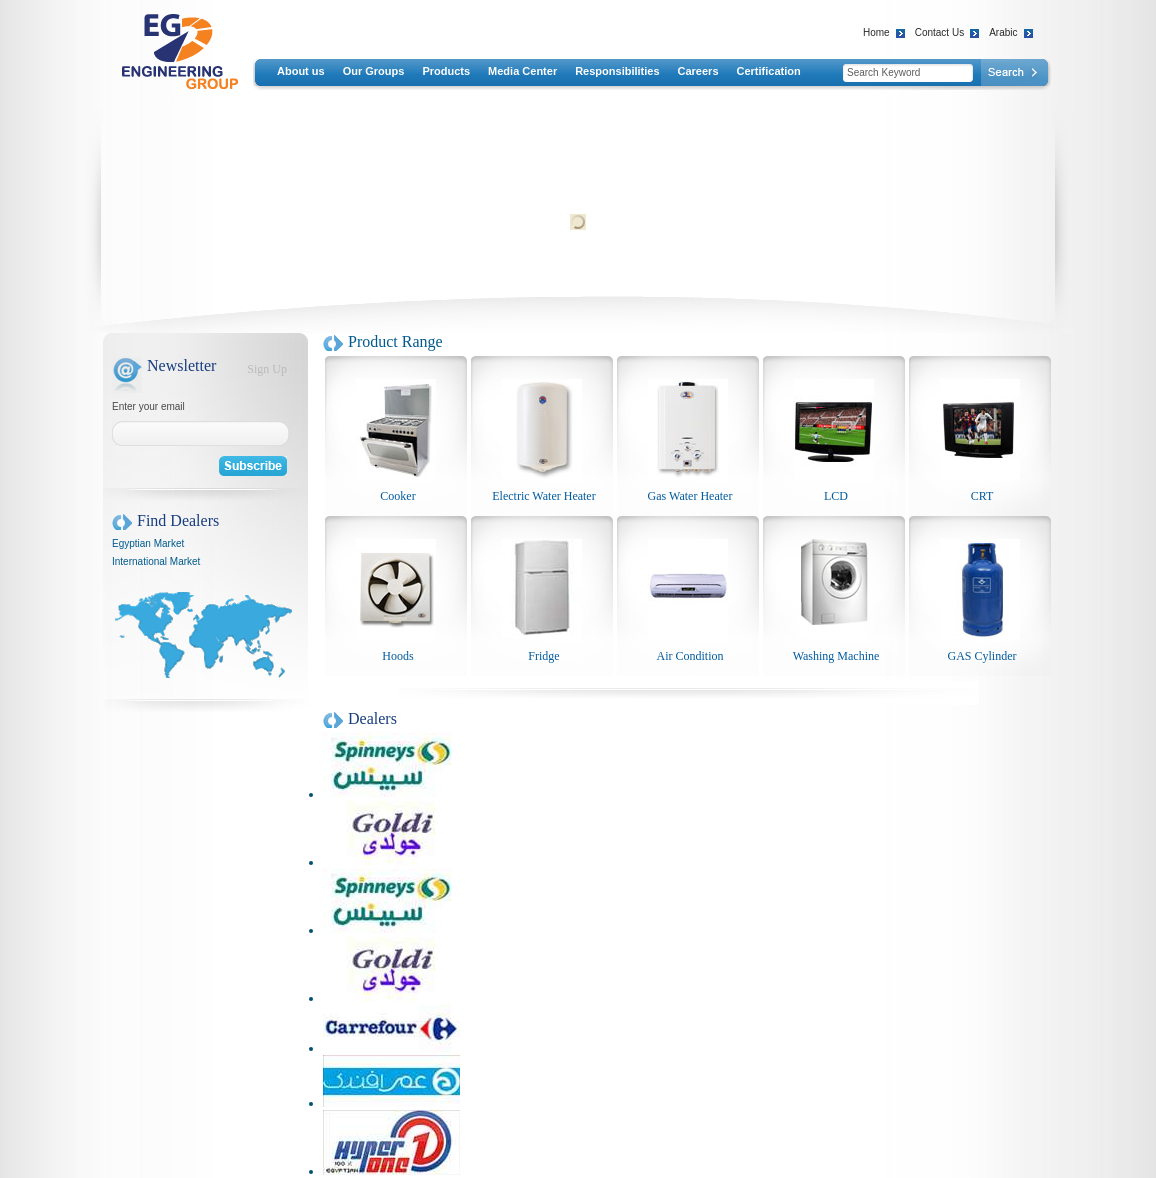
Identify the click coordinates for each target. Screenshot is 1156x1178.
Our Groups (374, 71)
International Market (156, 561)
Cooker (397, 496)
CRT (982, 496)
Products (446, 71)
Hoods (397, 656)
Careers (698, 71)
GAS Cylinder (982, 656)
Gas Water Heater (690, 496)
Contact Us (939, 32)
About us (301, 71)
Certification (769, 71)
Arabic (1003, 32)
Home (876, 32)
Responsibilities (617, 71)
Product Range (395, 341)
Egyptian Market (148, 543)
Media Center (522, 71)
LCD (836, 496)
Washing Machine (836, 656)
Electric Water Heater (543, 496)
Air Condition (689, 656)
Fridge (543, 656)
